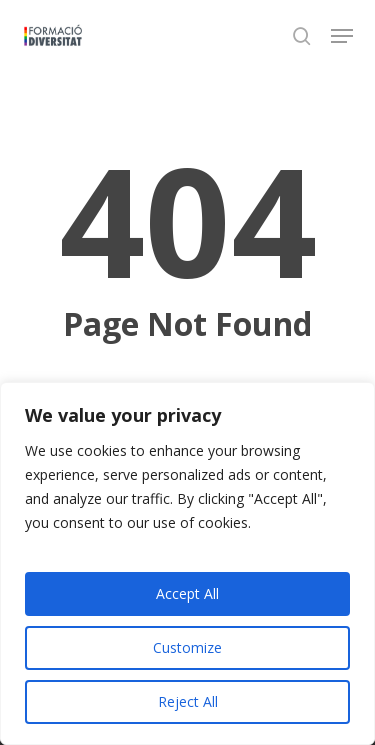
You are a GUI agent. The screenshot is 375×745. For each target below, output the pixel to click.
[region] (187, 563)
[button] (342, 36)
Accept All (187, 593)
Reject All (188, 701)
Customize (187, 647)
